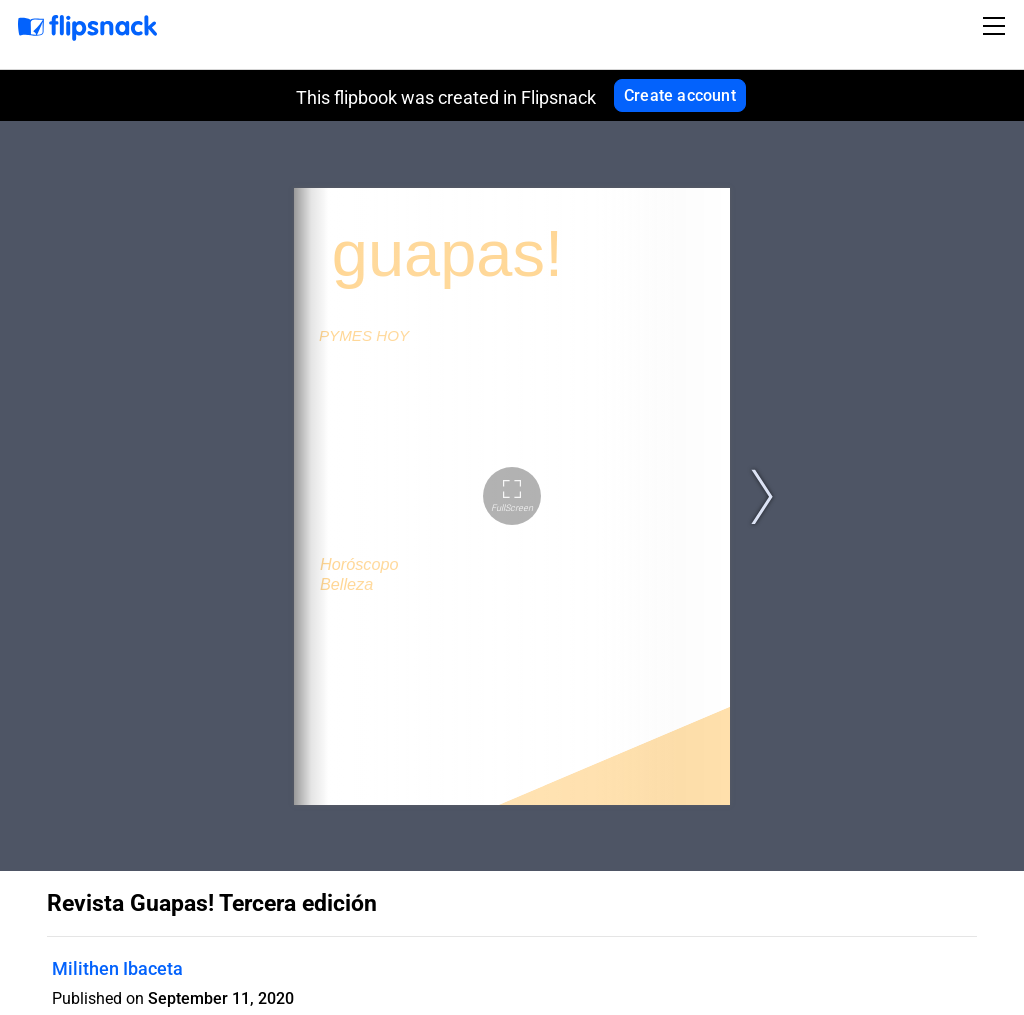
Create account (680, 95)
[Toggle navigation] (997, 26)
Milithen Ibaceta (117, 968)
